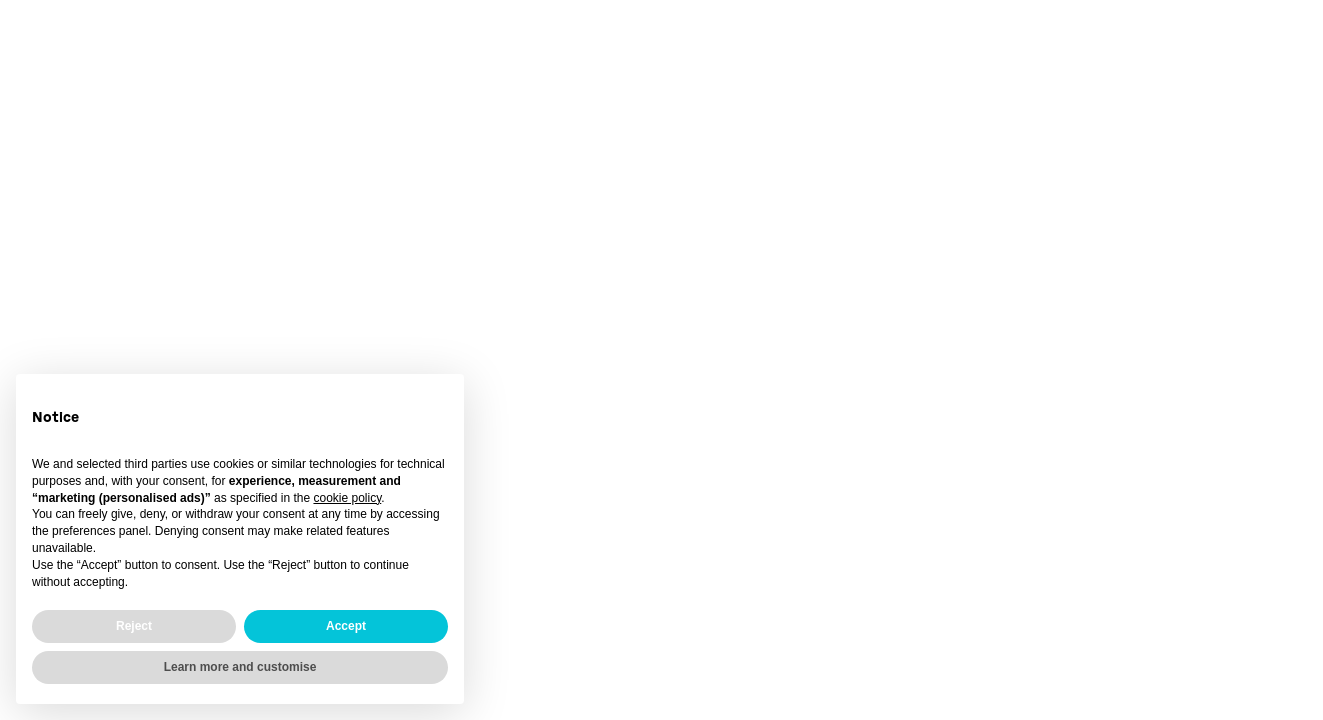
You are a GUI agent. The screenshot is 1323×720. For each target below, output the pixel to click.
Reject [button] (134, 626)
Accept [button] (346, 626)
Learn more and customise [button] (240, 667)
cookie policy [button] (347, 498)
